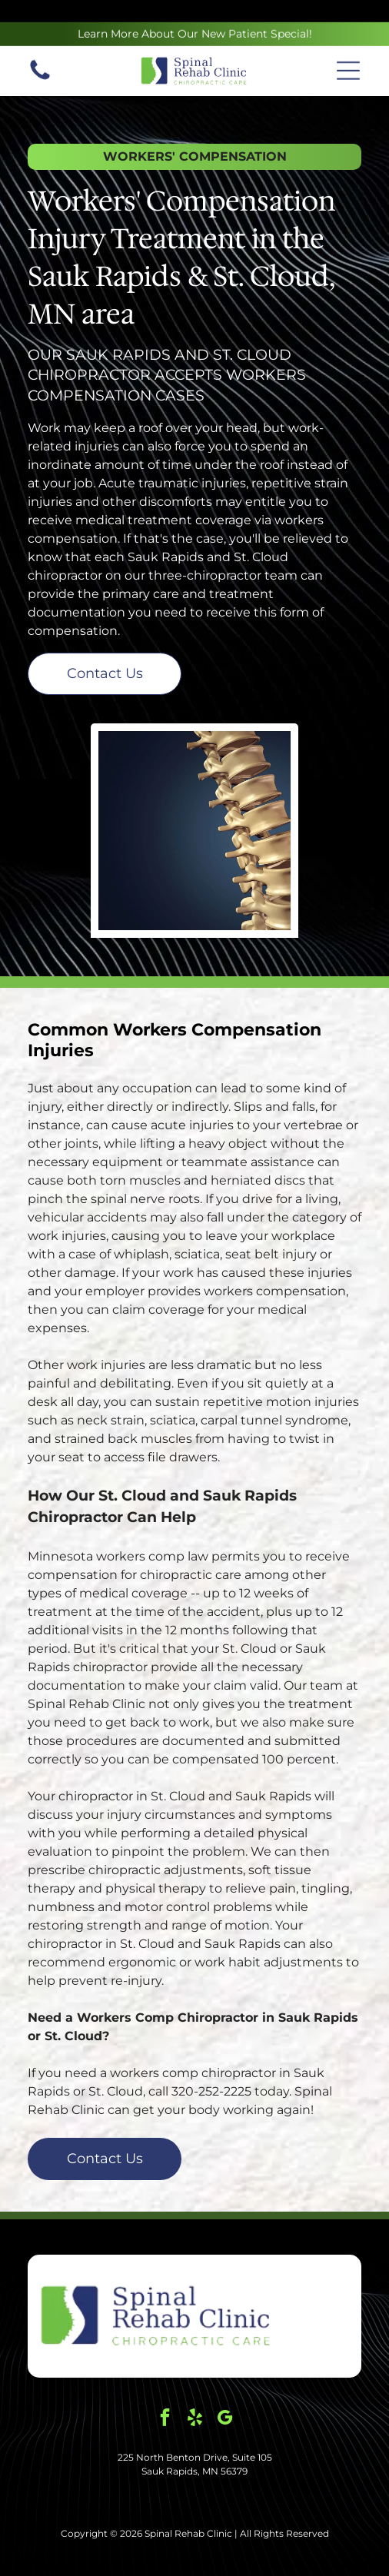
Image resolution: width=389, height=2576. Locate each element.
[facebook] (164, 2381)
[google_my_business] (224, 2381)
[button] (348, 48)
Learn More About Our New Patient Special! (195, 11)
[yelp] (194, 2381)
